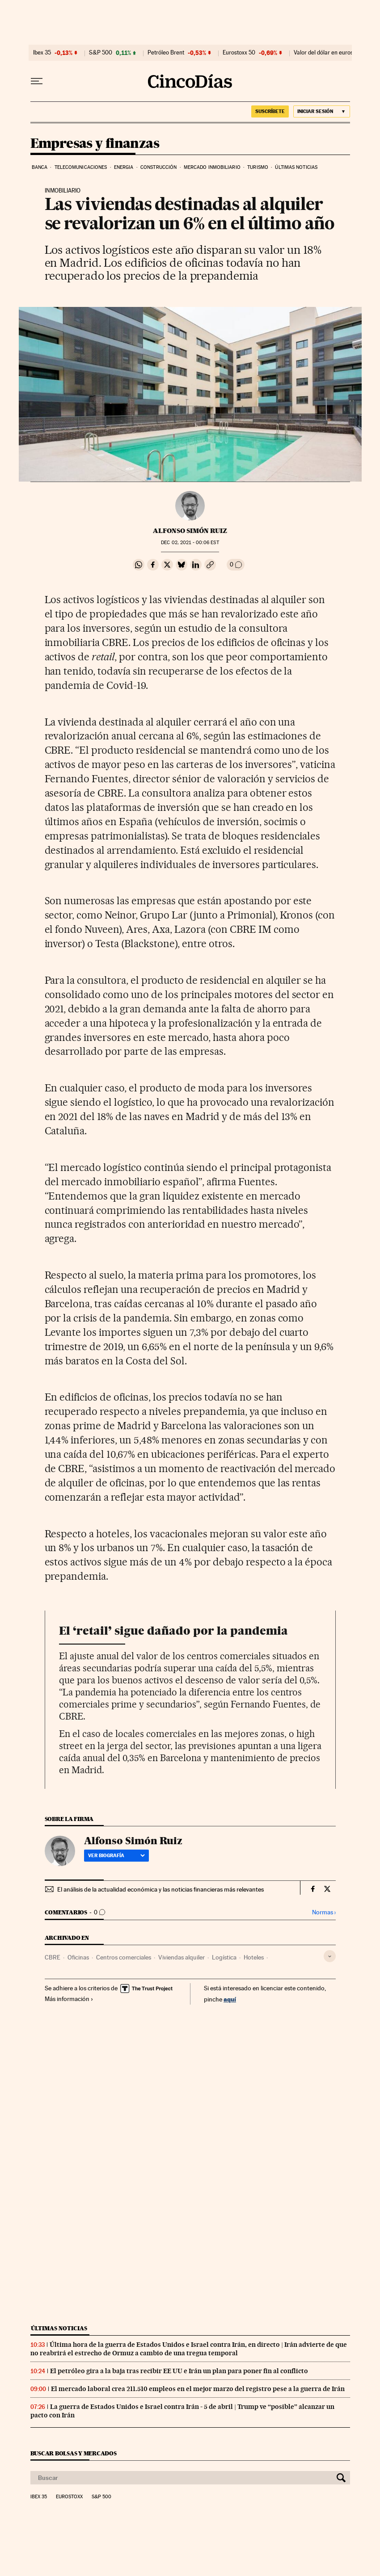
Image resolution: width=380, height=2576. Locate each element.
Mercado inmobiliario (212, 167)
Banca (40, 167)
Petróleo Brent (166, 53)
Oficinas (78, 1957)
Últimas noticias (296, 167)
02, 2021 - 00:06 (190, 542)
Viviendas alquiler (181, 1957)
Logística (224, 1957)
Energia (124, 167)
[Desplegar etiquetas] (330, 1956)
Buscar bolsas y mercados (73, 2453)
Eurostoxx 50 (239, 53)
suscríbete (270, 111)
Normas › (324, 1912)
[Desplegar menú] (36, 81)
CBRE (52, 1957)
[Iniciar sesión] (321, 111)
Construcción (158, 167)
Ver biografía (116, 1855)
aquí (230, 1999)
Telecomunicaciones (81, 167)
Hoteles (254, 1957)
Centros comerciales (123, 1957)
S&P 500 (100, 53)
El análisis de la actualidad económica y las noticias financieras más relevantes (160, 1889)
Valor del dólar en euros (323, 53)
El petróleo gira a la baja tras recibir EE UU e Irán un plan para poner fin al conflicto (179, 2371)
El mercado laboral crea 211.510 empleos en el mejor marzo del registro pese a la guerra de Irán (198, 2389)
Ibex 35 (42, 53)
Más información (69, 1998)
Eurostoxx (69, 2497)
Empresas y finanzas (95, 144)
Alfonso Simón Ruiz (190, 531)
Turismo (257, 167)
